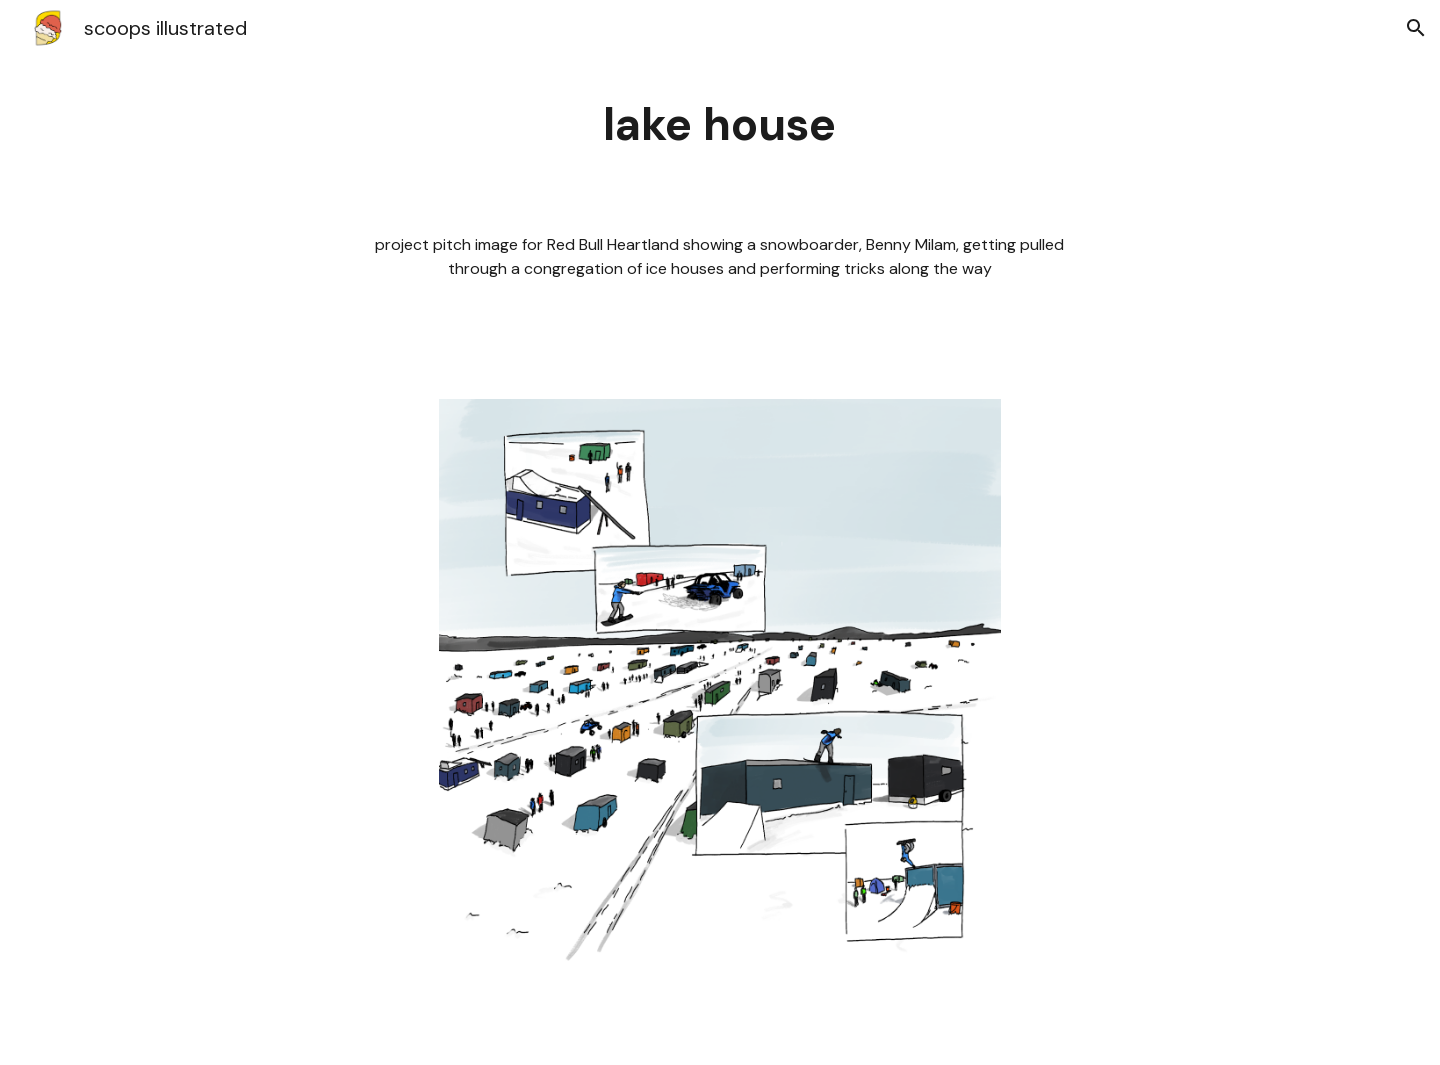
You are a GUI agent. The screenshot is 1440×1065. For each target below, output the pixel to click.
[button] (1416, 28)
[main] (720, 125)
